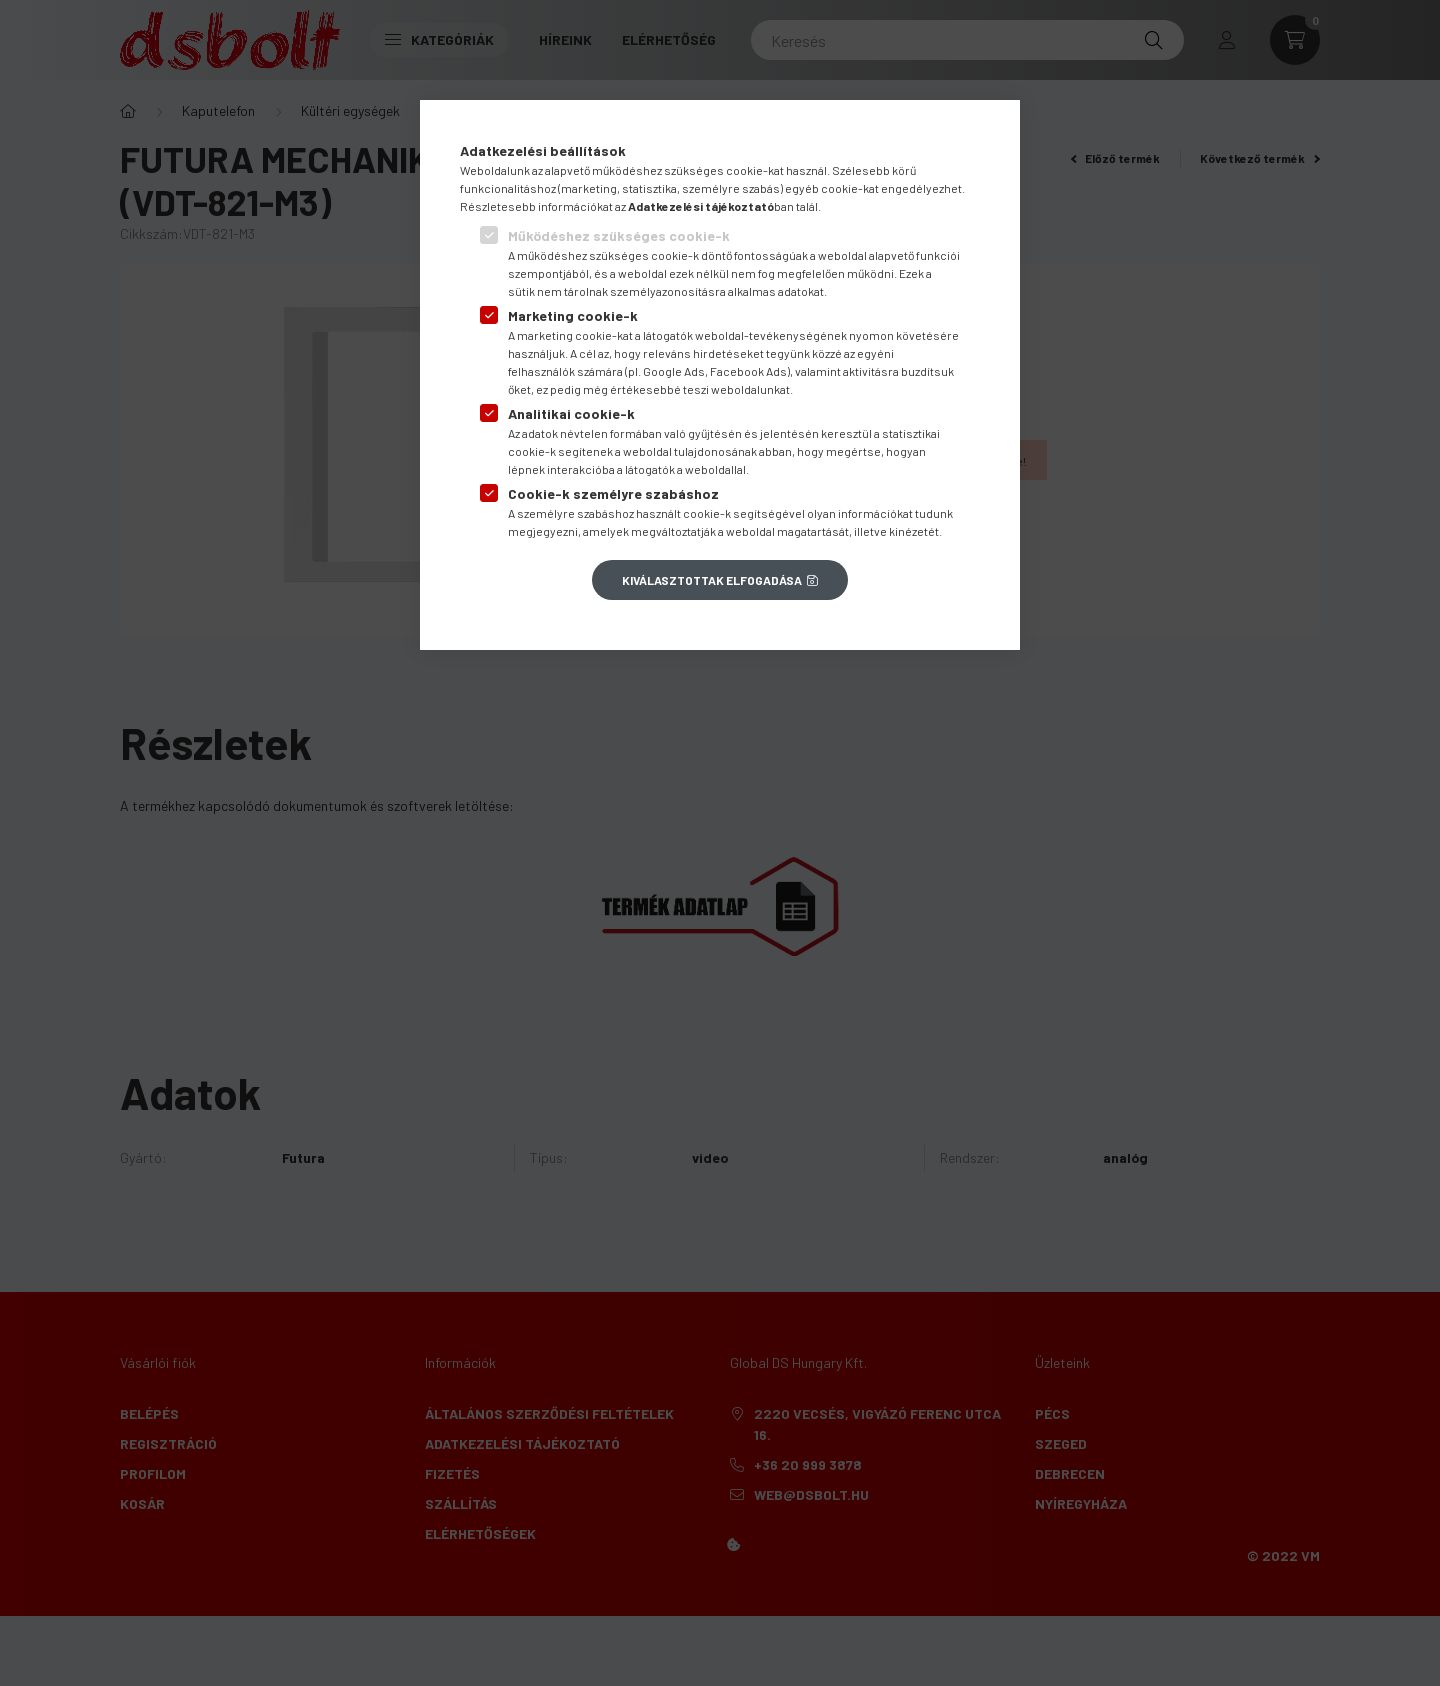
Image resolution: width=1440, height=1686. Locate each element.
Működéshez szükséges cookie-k (619, 235)
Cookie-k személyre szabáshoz (613, 493)
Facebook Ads (748, 371)
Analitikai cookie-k (571, 413)
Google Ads (674, 371)
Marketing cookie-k (573, 315)
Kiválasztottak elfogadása (712, 580)
